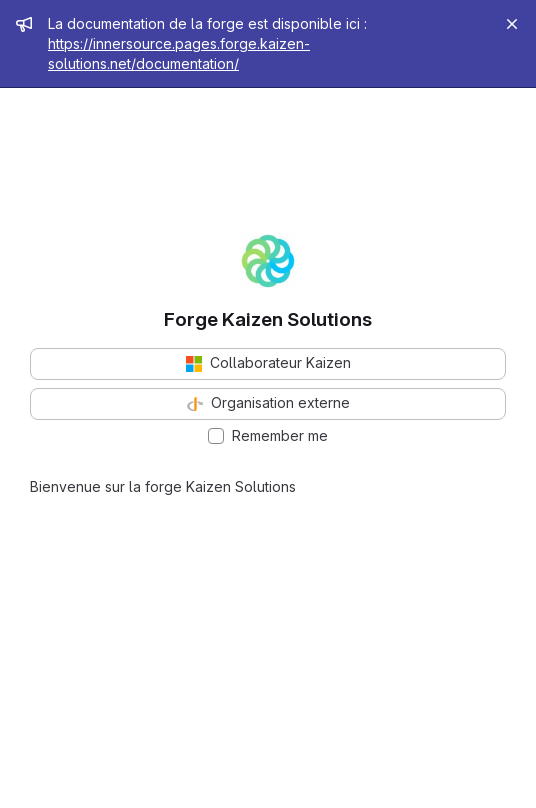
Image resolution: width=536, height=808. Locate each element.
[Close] (512, 24)
